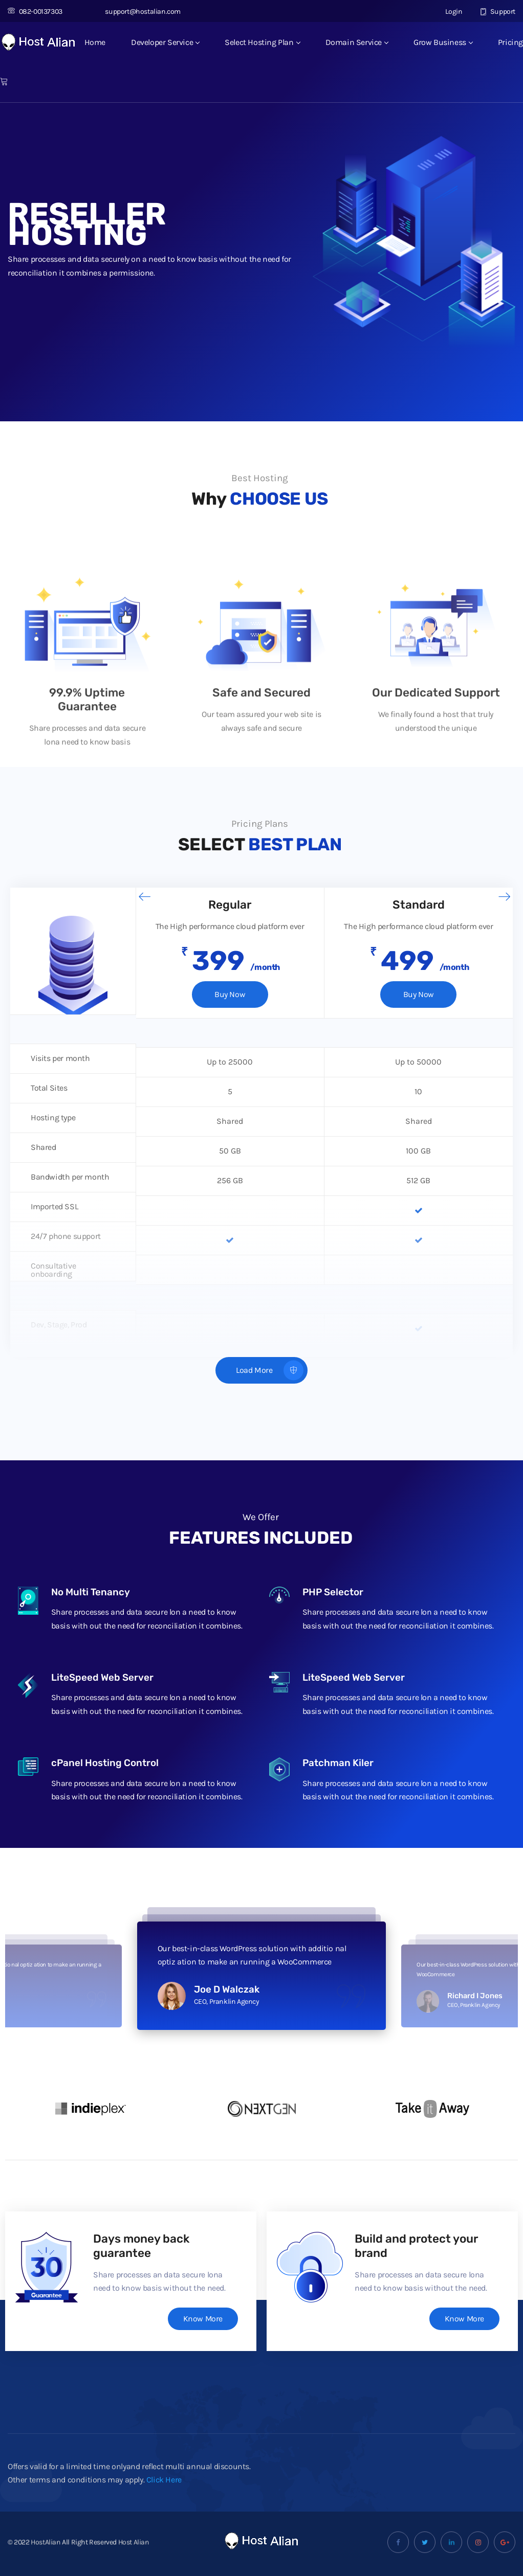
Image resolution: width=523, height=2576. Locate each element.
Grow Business (442, 42)
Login (448, 11)
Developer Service (165, 42)
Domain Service (356, 42)
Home (94, 42)
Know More (203, 2318)
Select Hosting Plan (262, 42)
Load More (269, 1371)
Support (497, 11)
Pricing (510, 42)
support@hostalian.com (137, 11)
